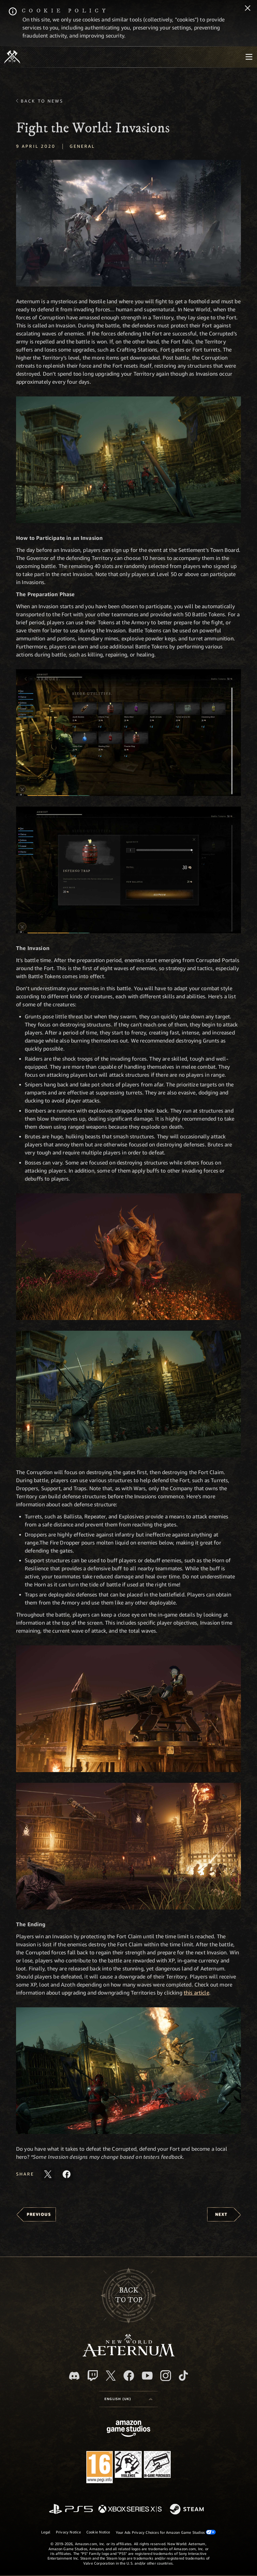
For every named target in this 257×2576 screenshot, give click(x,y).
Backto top (128, 2295)
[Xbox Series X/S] (130, 2509)
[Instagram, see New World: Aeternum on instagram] (165, 2375)
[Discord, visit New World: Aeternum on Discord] (74, 2376)
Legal (46, 2532)
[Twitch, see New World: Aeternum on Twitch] (92, 2375)
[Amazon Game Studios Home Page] (128, 2429)
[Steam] (187, 2509)
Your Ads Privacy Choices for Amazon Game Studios (166, 2532)
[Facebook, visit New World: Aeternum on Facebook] (128, 2375)
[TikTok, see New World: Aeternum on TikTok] (183, 2375)
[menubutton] (249, 57)
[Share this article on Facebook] (66, 2174)
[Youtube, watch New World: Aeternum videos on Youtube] (147, 2375)
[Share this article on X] (48, 2174)
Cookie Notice (98, 2532)
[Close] (247, 8)
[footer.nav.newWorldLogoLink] (129, 2355)
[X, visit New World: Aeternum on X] (111, 2376)
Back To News (42, 101)
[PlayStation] (71, 2509)
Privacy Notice (68, 2532)
